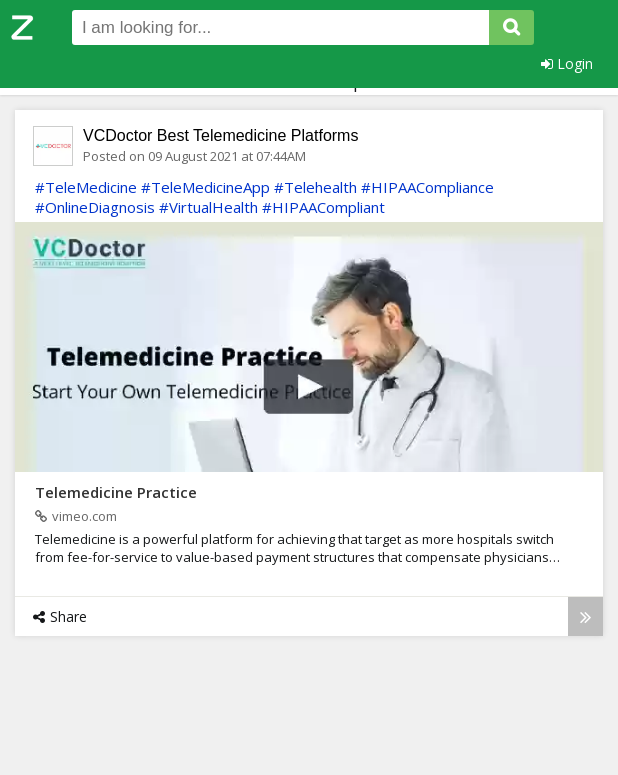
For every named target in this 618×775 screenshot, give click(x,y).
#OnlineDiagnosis (95, 207)
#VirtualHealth (208, 207)
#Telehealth (315, 187)
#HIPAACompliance (427, 187)
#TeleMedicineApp (205, 187)
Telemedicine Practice (116, 492)
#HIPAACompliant (323, 207)
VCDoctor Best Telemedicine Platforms (220, 135)
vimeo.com (76, 516)
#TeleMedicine (86, 187)
